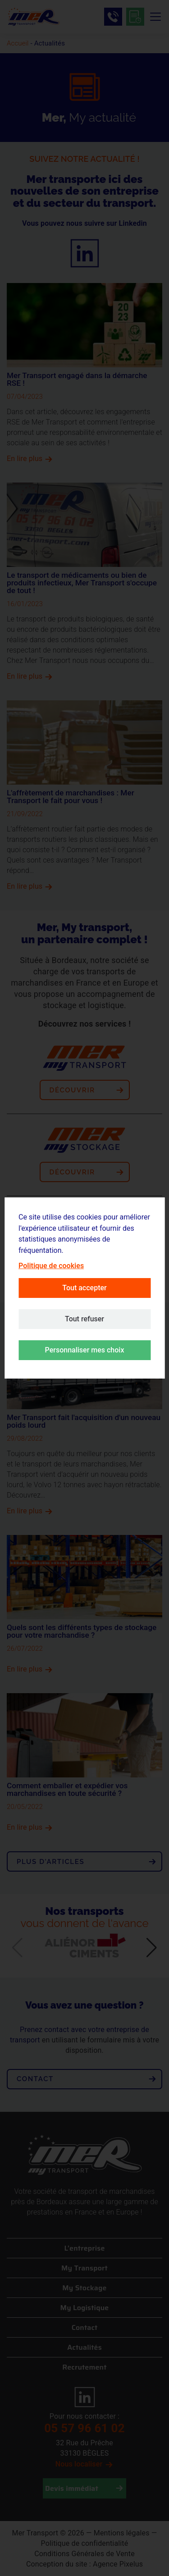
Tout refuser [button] (84, 1319)
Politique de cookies (51, 1265)
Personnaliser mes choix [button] (84, 1350)
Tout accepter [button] (84, 1287)
